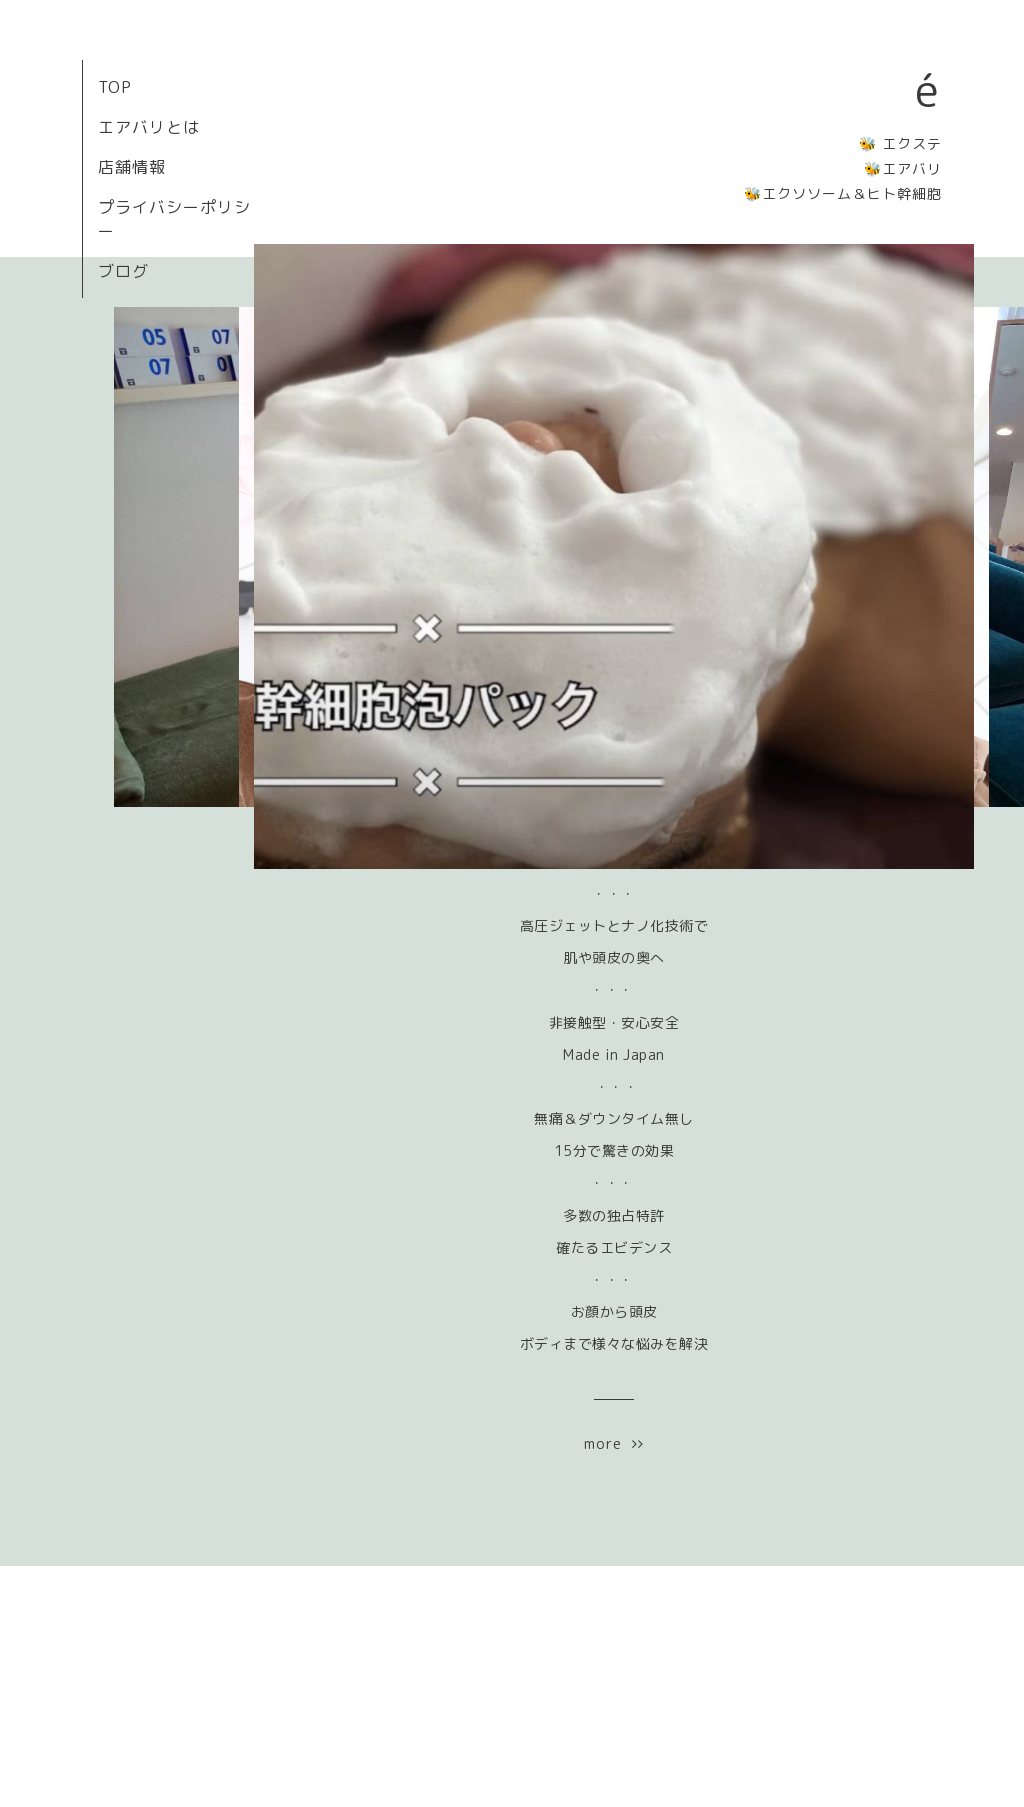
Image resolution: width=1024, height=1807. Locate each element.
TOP (115, 87)
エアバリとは (149, 127)
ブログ (123, 271)
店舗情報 (132, 167)
